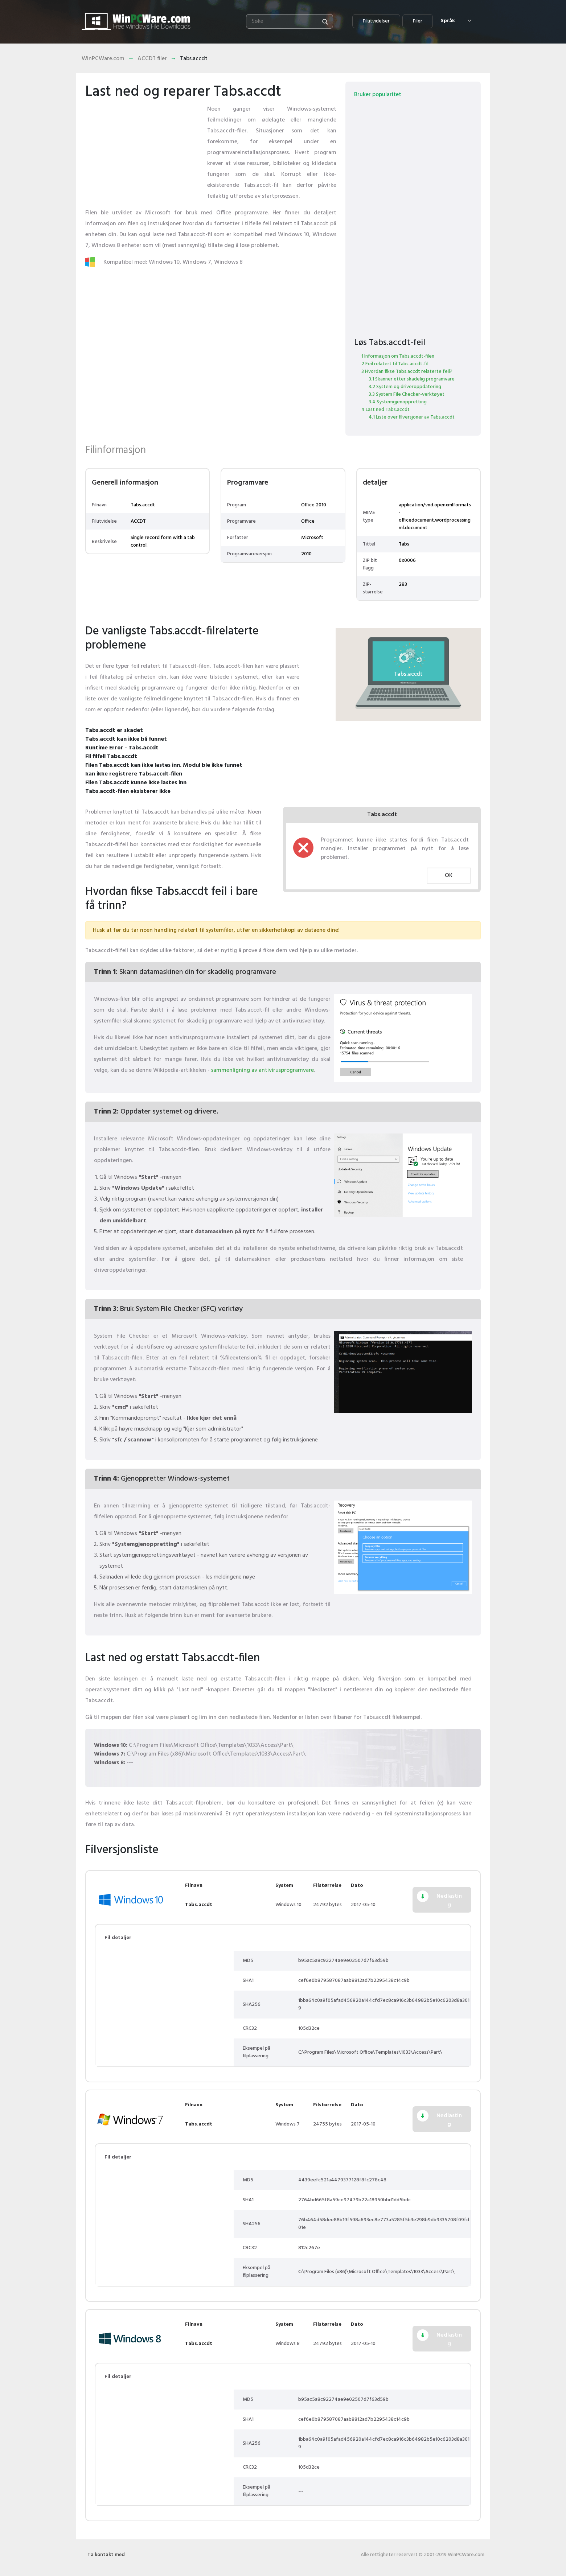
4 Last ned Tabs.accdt (385, 410)
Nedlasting (449, 1901)
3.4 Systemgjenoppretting (398, 402)
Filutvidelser (376, 21)
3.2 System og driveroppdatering (405, 387)
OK (448, 875)
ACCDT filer (152, 58)
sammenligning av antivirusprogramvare (262, 1070)
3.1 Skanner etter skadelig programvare (412, 379)
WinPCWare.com (103, 58)
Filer (417, 21)
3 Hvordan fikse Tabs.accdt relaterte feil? (406, 371)
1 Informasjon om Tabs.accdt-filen (397, 356)
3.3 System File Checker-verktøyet (406, 394)
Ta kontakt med (106, 2555)
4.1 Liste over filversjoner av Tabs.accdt (412, 417)
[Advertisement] (143, 149)
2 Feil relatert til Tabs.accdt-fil (394, 364)
